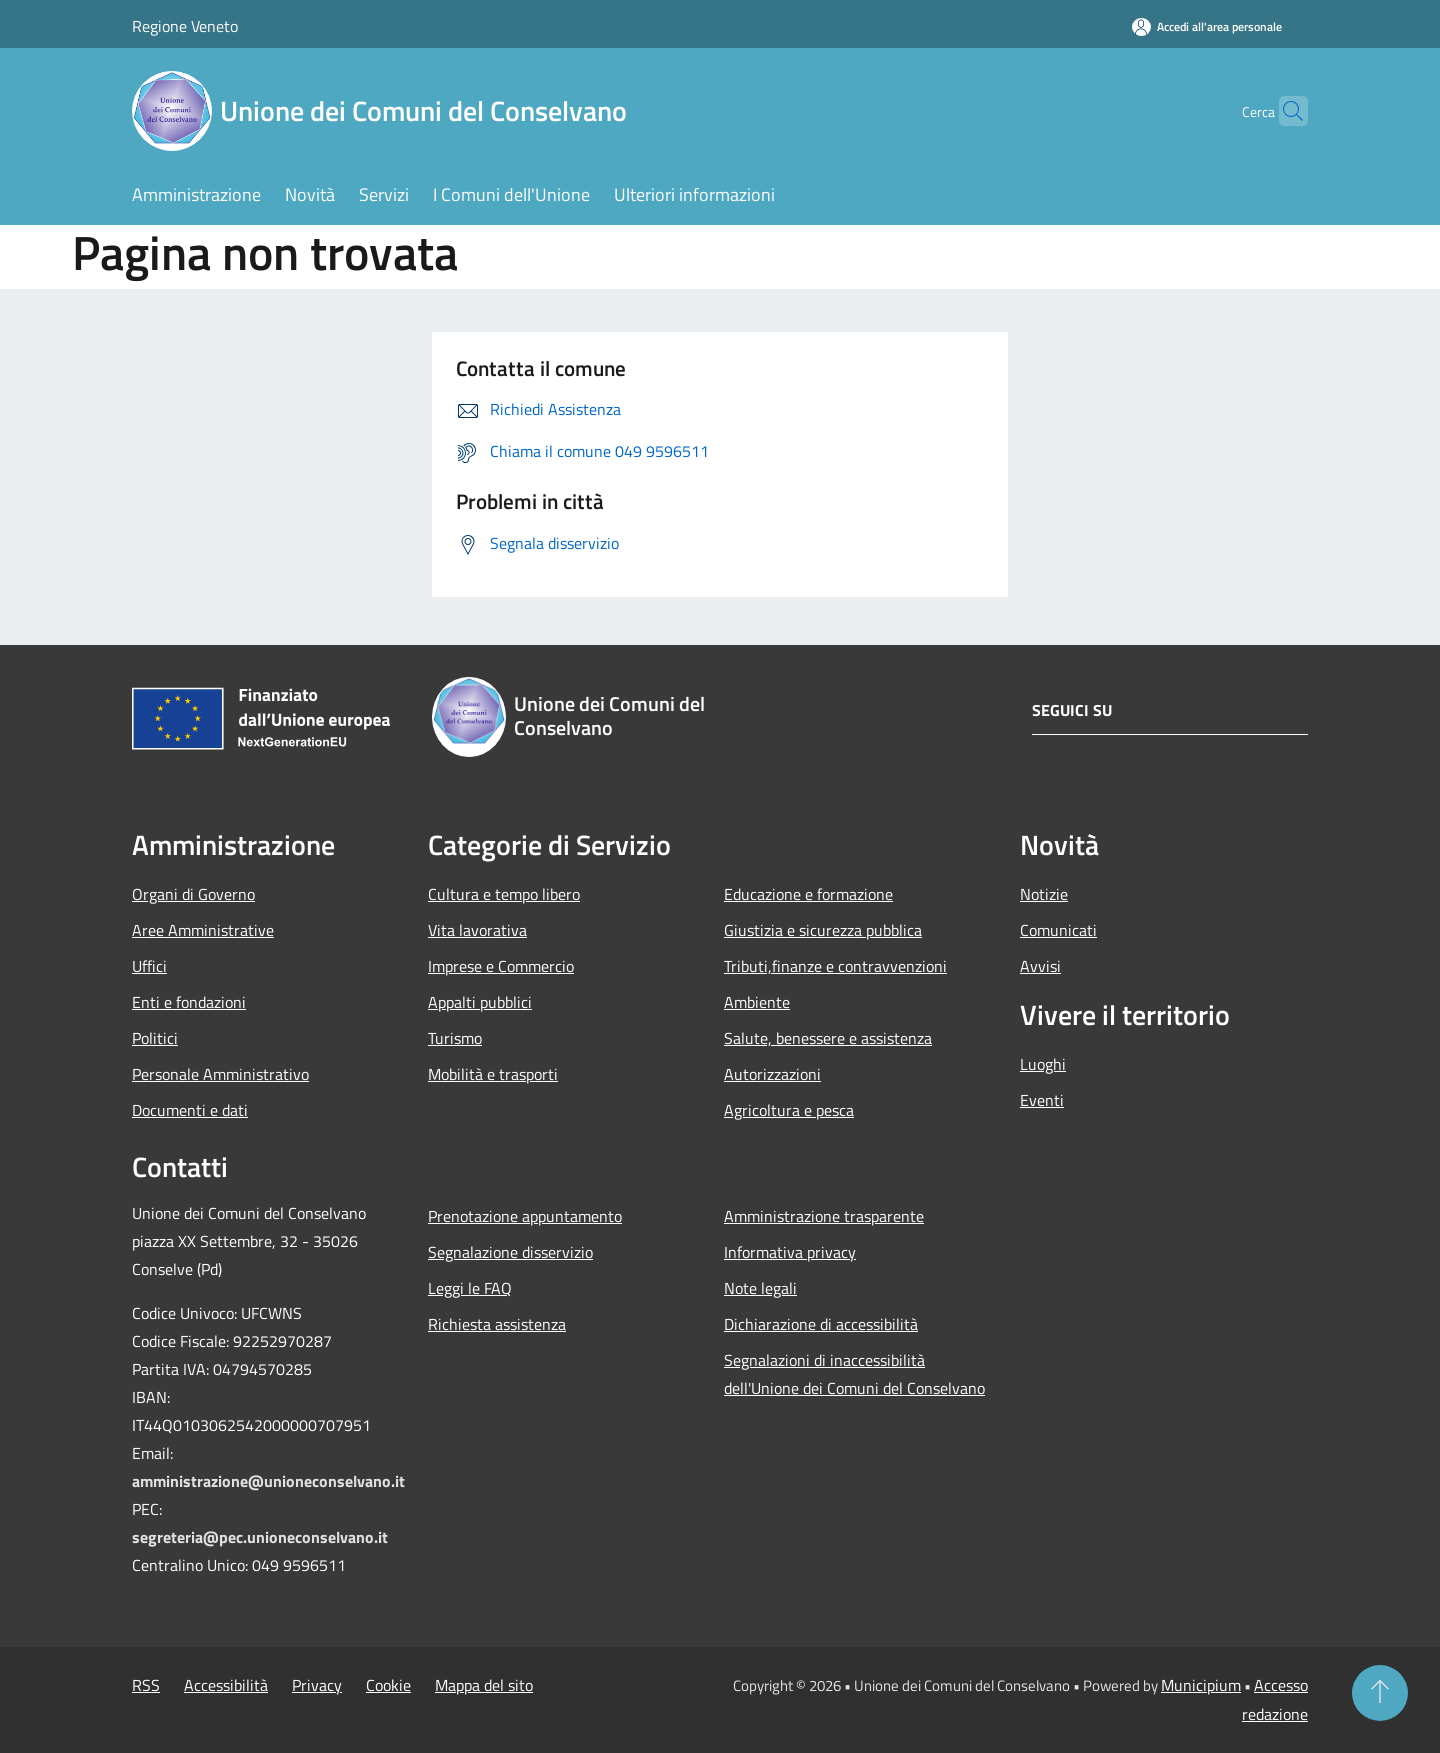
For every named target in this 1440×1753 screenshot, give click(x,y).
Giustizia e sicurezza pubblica (823, 930)
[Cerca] (1284, 111)
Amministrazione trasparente (824, 1216)
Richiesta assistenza (497, 1324)
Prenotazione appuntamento (525, 1216)
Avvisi (1040, 966)
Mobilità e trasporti (493, 1074)
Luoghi (1043, 1064)
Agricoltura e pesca (789, 1110)
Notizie (1044, 894)
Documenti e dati (190, 1110)
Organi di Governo (193, 894)
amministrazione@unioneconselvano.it (268, 1481)
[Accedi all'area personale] (1207, 26)
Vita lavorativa (477, 930)
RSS (146, 1685)
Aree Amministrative (203, 930)
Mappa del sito (484, 1685)
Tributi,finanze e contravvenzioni (835, 966)
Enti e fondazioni (189, 1002)
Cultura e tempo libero (504, 894)
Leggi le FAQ (470, 1288)
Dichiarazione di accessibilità (821, 1324)
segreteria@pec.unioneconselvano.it (260, 1537)
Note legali (760, 1288)
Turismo (455, 1038)
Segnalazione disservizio (510, 1252)
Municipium (1201, 1685)
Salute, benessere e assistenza (828, 1038)
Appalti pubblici (480, 1002)
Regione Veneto (185, 26)
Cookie (388, 1685)
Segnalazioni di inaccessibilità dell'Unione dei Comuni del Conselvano (854, 1374)
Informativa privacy (790, 1252)
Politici (155, 1038)
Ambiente (757, 1002)
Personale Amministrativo (220, 1074)
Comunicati (1058, 930)
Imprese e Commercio (501, 966)
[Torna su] (1380, 1693)
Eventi (1042, 1100)
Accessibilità (226, 1685)
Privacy (317, 1685)
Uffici (149, 966)
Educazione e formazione (808, 894)
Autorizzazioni (772, 1074)
